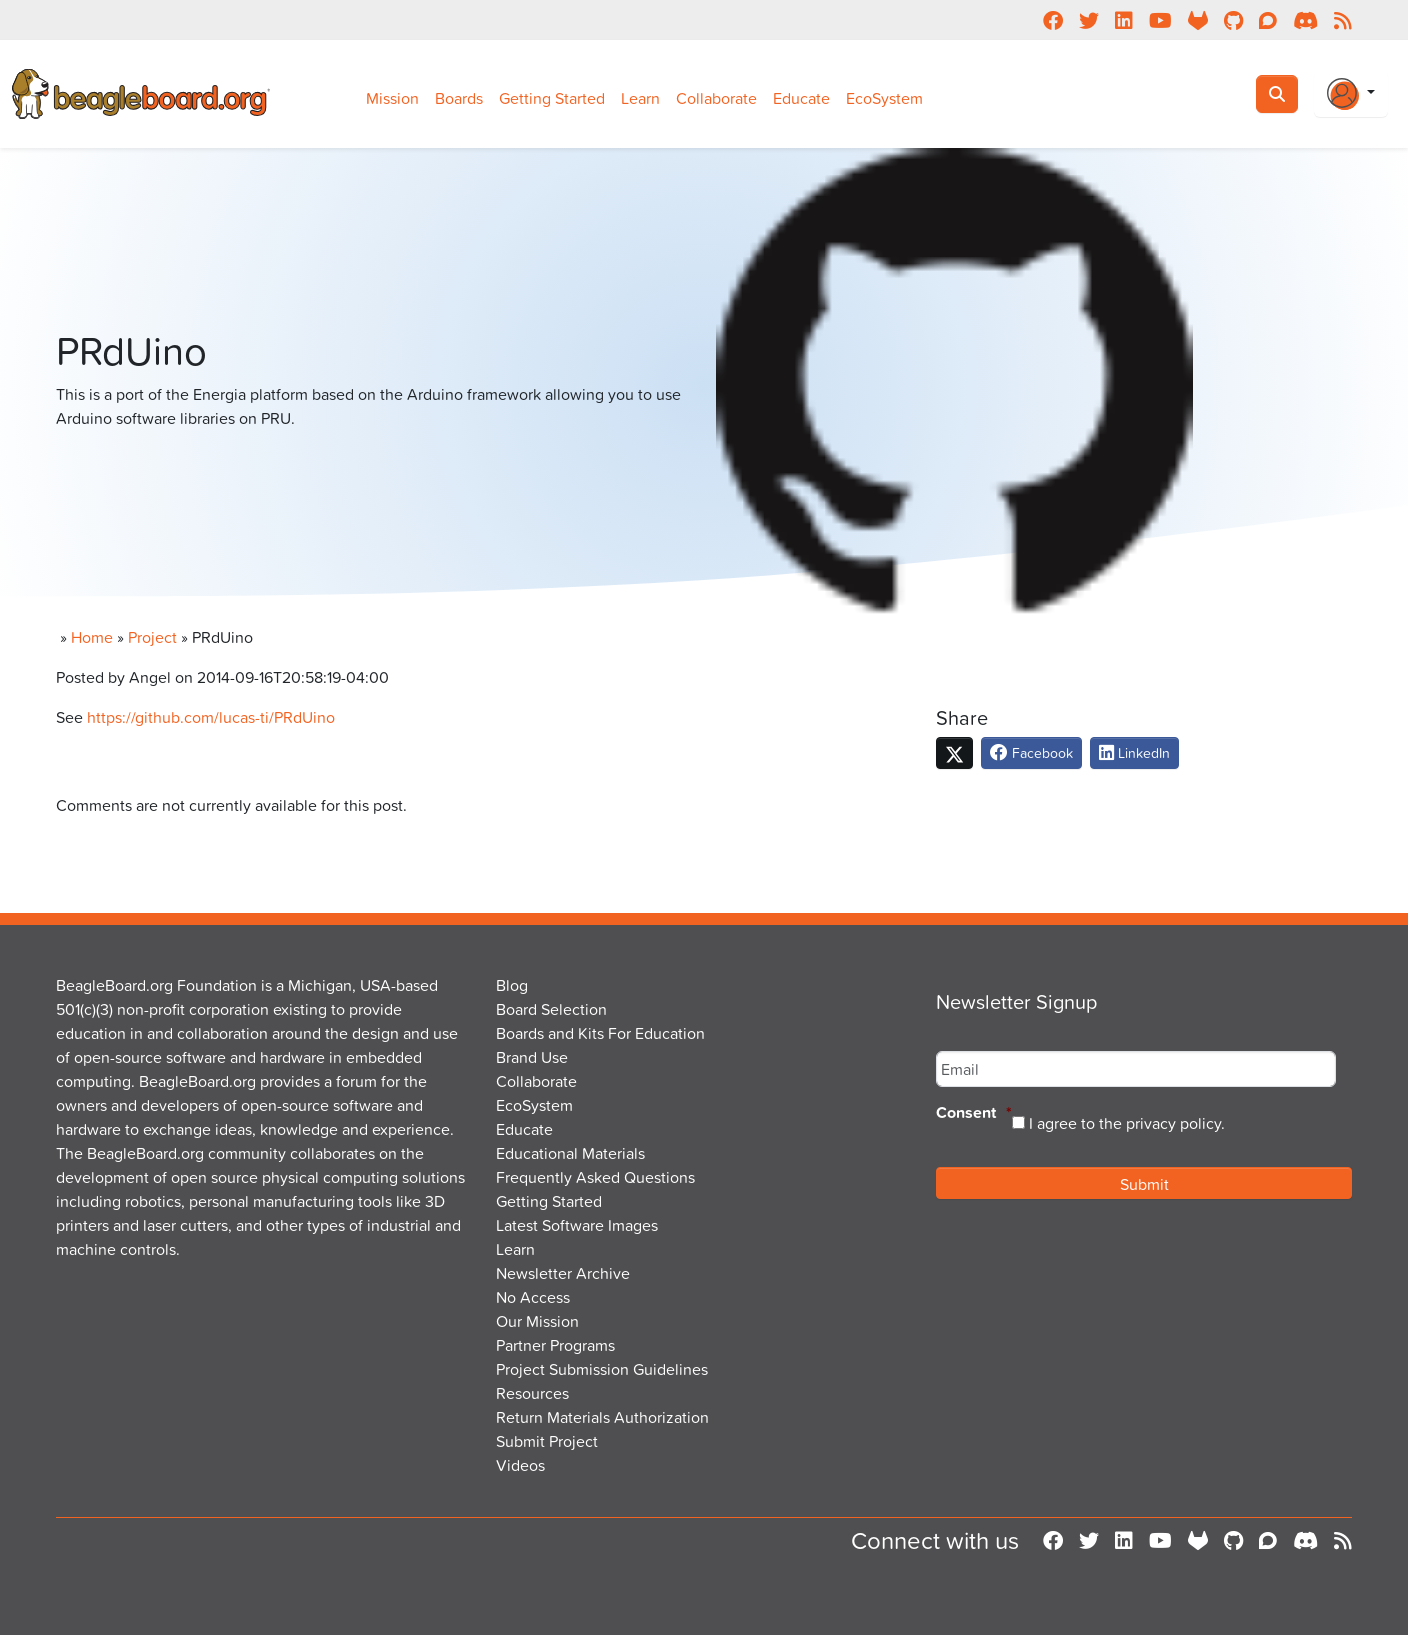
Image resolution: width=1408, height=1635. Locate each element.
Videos (520, 1465)
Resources (532, 1393)
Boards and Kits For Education (600, 1033)
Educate (801, 98)
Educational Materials (570, 1153)
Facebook (1031, 752)
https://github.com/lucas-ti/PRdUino (211, 717)
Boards (459, 98)
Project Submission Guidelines (602, 1369)
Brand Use (532, 1057)
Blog (512, 985)
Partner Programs (555, 1345)
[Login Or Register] (1351, 94)
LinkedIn (1134, 752)
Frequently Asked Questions (595, 1177)
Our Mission (537, 1321)
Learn (640, 98)
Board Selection (551, 1009)
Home (92, 637)
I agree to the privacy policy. (1127, 1123)
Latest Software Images (577, 1225)
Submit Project (547, 1441)
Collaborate (716, 98)
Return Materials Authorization (602, 1417)
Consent (974, 1113)
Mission (392, 98)
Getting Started (552, 98)
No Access (533, 1297)
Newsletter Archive (563, 1273)
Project (152, 637)
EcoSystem (884, 98)
